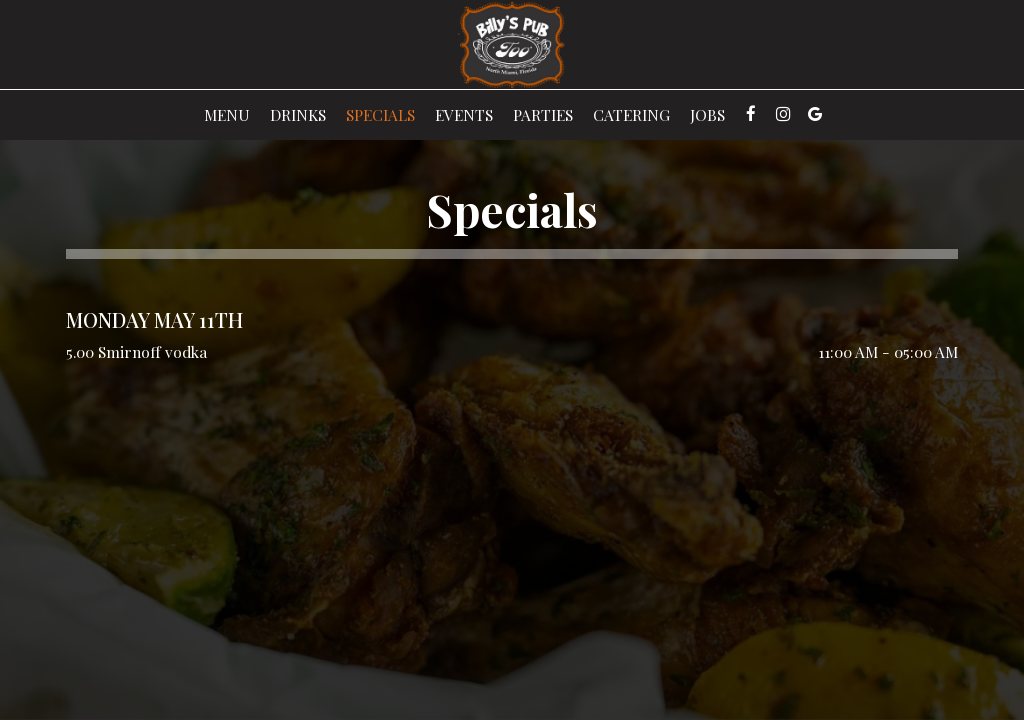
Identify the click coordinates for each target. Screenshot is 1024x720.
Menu (227, 115)
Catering (631, 115)
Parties (543, 115)
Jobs (707, 115)
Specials (380, 115)
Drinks (298, 115)
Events (464, 115)
